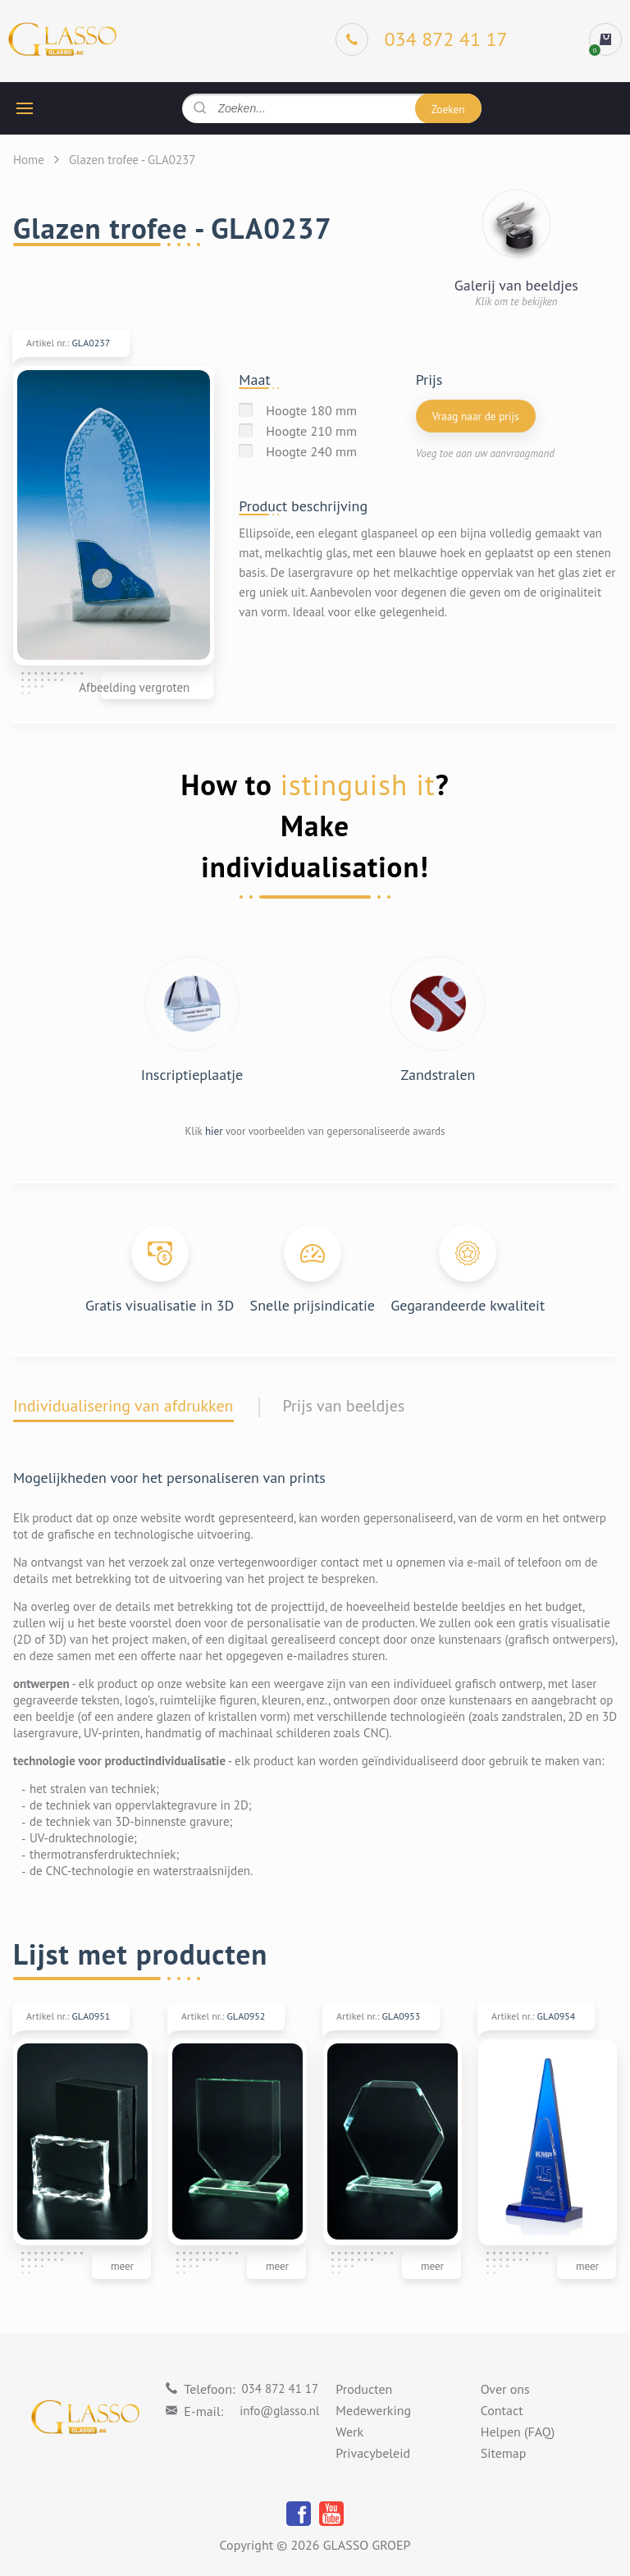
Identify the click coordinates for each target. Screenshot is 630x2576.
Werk (349, 2432)
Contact (502, 2411)
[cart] (605, 39)
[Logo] (62, 40)
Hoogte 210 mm (311, 430)
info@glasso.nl (279, 2410)
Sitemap (504, 2453)
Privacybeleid (373, 2453)
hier (214, 1131)
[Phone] (422, 39)
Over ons (505, 2389)
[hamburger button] (24, 108)
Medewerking (373, 2411)
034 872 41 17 (279, 2388)
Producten (364, 2389)
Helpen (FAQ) (518, 2432)
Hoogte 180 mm (311, 410)
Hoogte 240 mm (311, 451)
